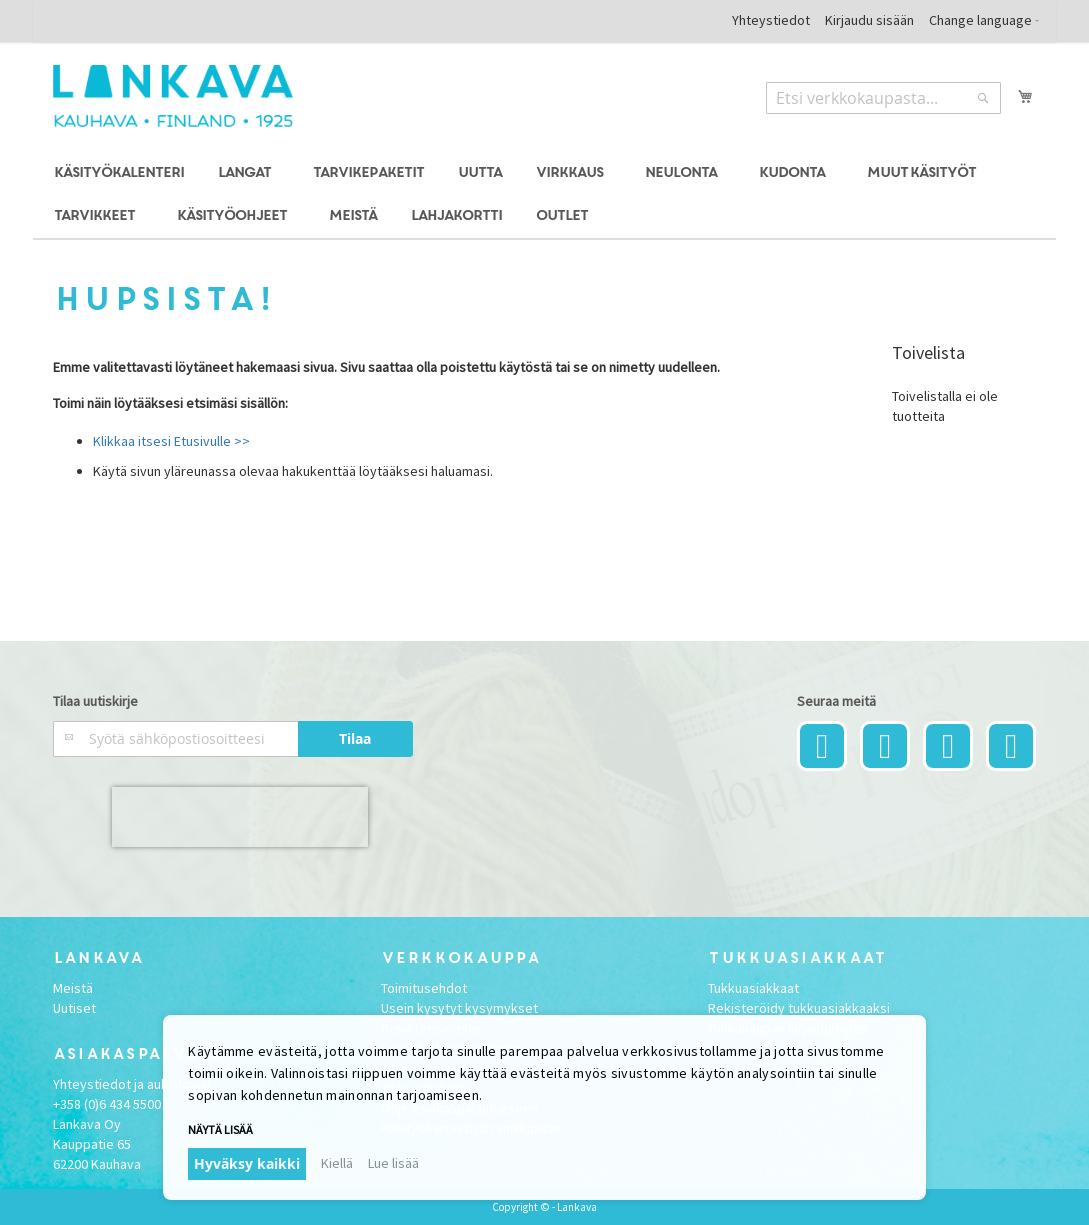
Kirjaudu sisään (869, 20)
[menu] (545, 195)
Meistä (73, 988)
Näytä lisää (220, 1129)
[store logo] (173, 96)
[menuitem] (118, 173)
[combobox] (883, 98)
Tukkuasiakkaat (753, 988)
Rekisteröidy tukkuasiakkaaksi (799, 1008)
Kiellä (337, 1163)
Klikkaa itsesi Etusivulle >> (171, 441)
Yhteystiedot (771, 20)
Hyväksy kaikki (247, 1163)
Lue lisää (393, 1163)
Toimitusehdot (424, 988)
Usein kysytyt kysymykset (459, 1008)
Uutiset (74, 1008)
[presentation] (240, 817)
